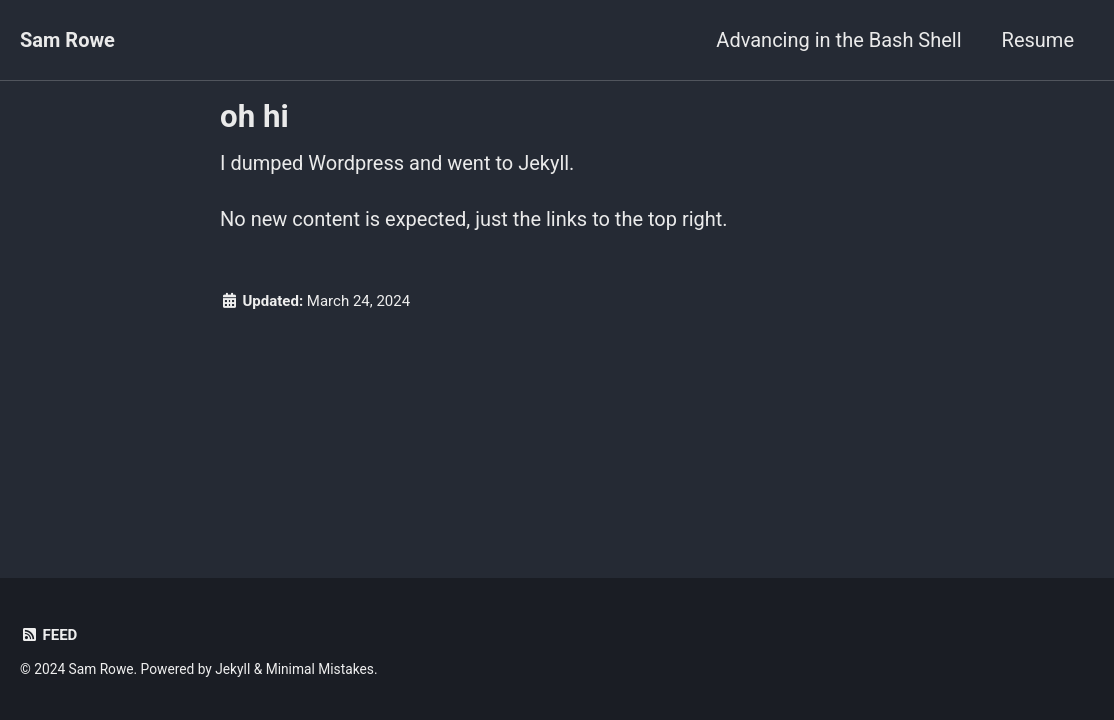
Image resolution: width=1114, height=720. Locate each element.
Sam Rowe (67, 40)
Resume (1038, 40)
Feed (48, 635)
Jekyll (232, 669)
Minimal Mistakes (320, 669)
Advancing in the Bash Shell (838, 40)
